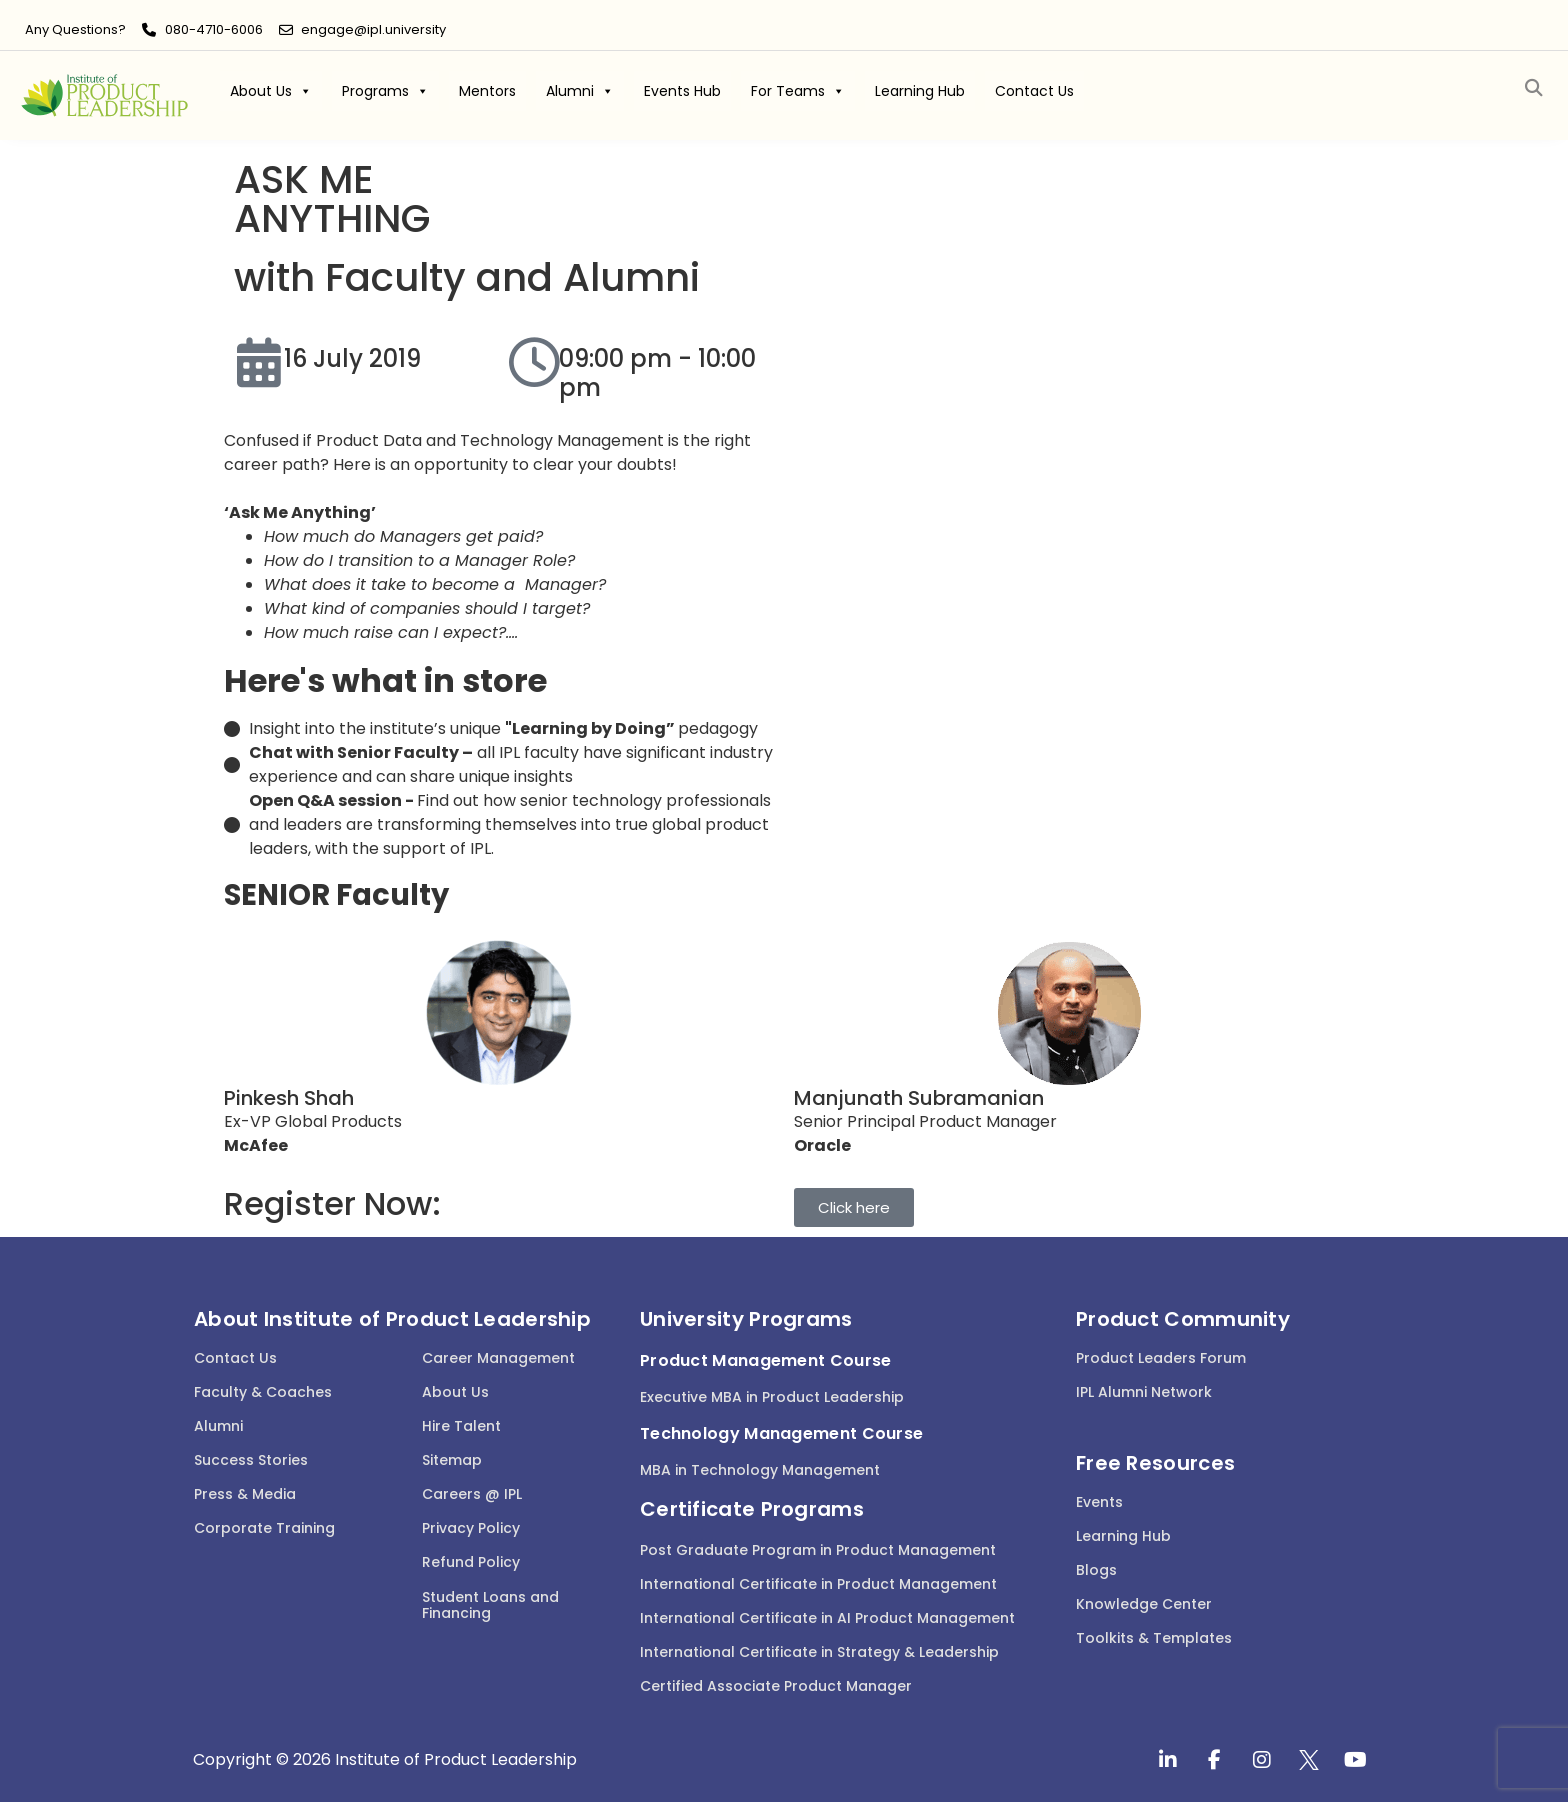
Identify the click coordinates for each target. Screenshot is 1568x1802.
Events (1099, 1502)
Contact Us (1034, 91)
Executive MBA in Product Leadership (772, 1397)
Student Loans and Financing (490, 1605)
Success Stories (251, 1460)
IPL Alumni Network (1144, 1392)
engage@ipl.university (373, 29)
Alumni (580, 91)
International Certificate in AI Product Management (827, 1618)
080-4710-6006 (214, 29)
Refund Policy (471, 1562)
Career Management (498, 1358)
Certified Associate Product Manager (776, 1686)
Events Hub (682, 91)
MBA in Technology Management (760, 1470)
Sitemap (452, 1460)
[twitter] (1309, 1760)
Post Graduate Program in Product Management (818, 1550)
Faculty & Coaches (263, 1392)
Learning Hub (920, 91)
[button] (1533, 88)
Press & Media (245, 1494)
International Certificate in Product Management (818, 1584)
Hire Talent (461, 1426)
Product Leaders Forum (1161, 1358)
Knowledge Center (1144, 1604)
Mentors (487, 91)
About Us (271, 91)
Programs (385, 91)
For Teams (798, 91)
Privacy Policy (471, 1528)
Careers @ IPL (472, 1494)
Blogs (1096, 1570)
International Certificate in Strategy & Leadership (819, 1652)
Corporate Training (264, 1528)
